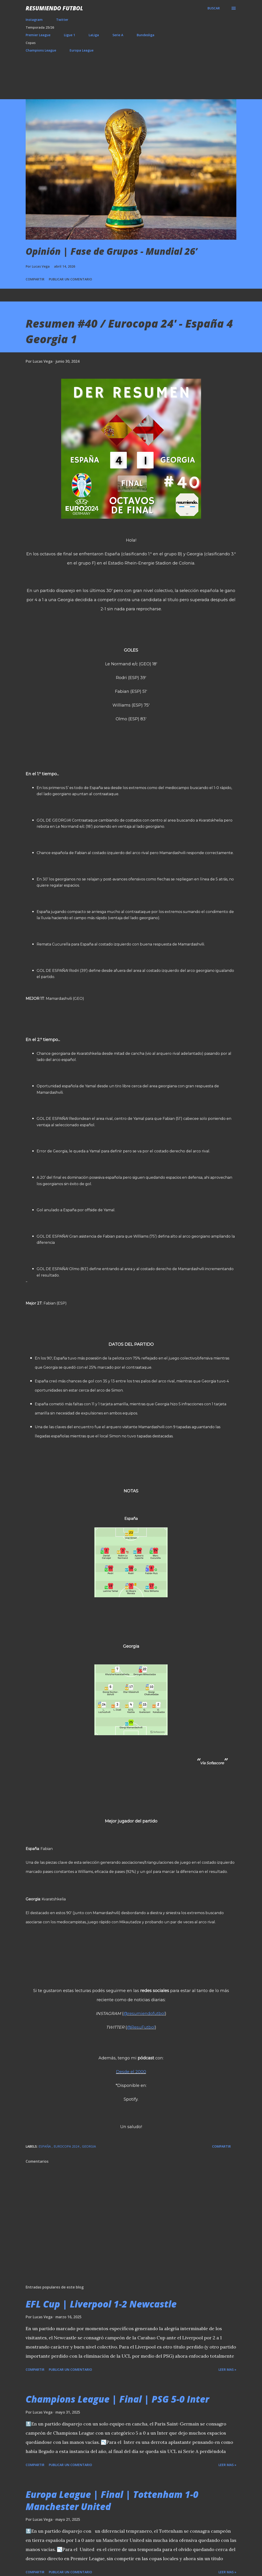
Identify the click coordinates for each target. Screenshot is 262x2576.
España (45, 2146)
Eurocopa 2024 (67, 2146)
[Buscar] (213, 8)
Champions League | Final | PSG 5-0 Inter (117, 2399)
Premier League (38, 35)
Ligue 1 (69, 35)
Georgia (89, 2146)
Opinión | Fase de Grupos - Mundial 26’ (111, 251)
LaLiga (94, 35)
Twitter (62, 19)
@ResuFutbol (141, 2027)
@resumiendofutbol (144, 2013)
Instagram (34, 19)
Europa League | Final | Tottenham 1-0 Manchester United (112, 2500)
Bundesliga (145, 35)
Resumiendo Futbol (54, 8)
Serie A (117, 35)
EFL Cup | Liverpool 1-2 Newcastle (101, 2304)
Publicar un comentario (70, 279)
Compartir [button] (35, 279)
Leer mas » (227, 2369)
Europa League (81, 50)
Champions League (41, 50)
